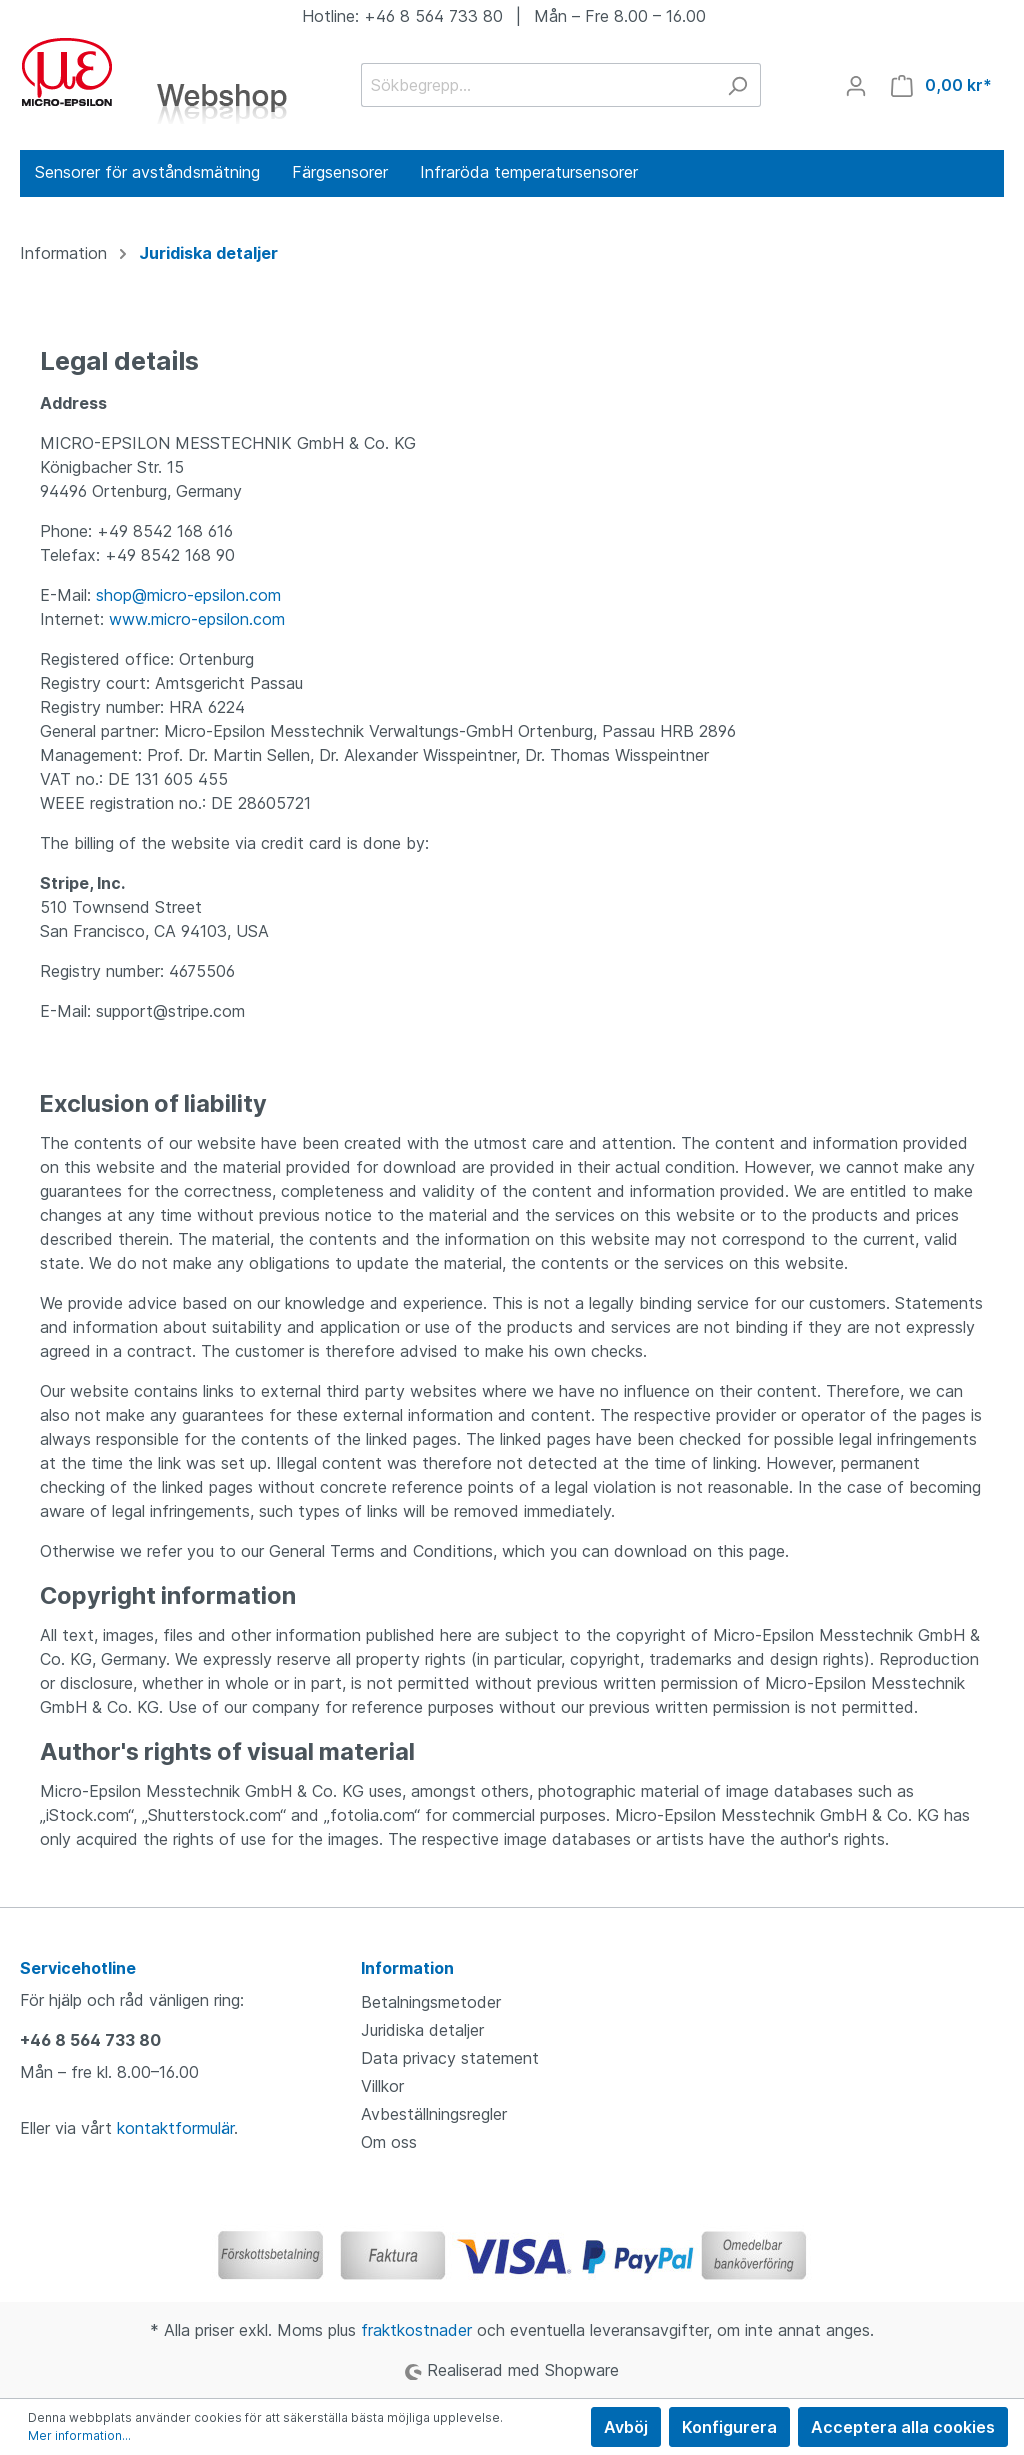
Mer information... (79, 2435)
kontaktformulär (175, 2128)
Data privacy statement (450, 2058)
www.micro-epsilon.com (197, 619)
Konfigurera (729, 2427)
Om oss (389, 2142)
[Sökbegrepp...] (538, 85)
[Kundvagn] (941, 85)
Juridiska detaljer (422, 2030)
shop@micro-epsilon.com (188, 595)
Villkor (382, 2086)
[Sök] (737, 85)
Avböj (626, 2427)
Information (407, 1968)
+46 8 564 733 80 (90, 2040)
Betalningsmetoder (431, 2002)
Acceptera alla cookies (903, 2427)
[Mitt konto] (856, 85)
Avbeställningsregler (434, 2114)
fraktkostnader (416, 2330)
